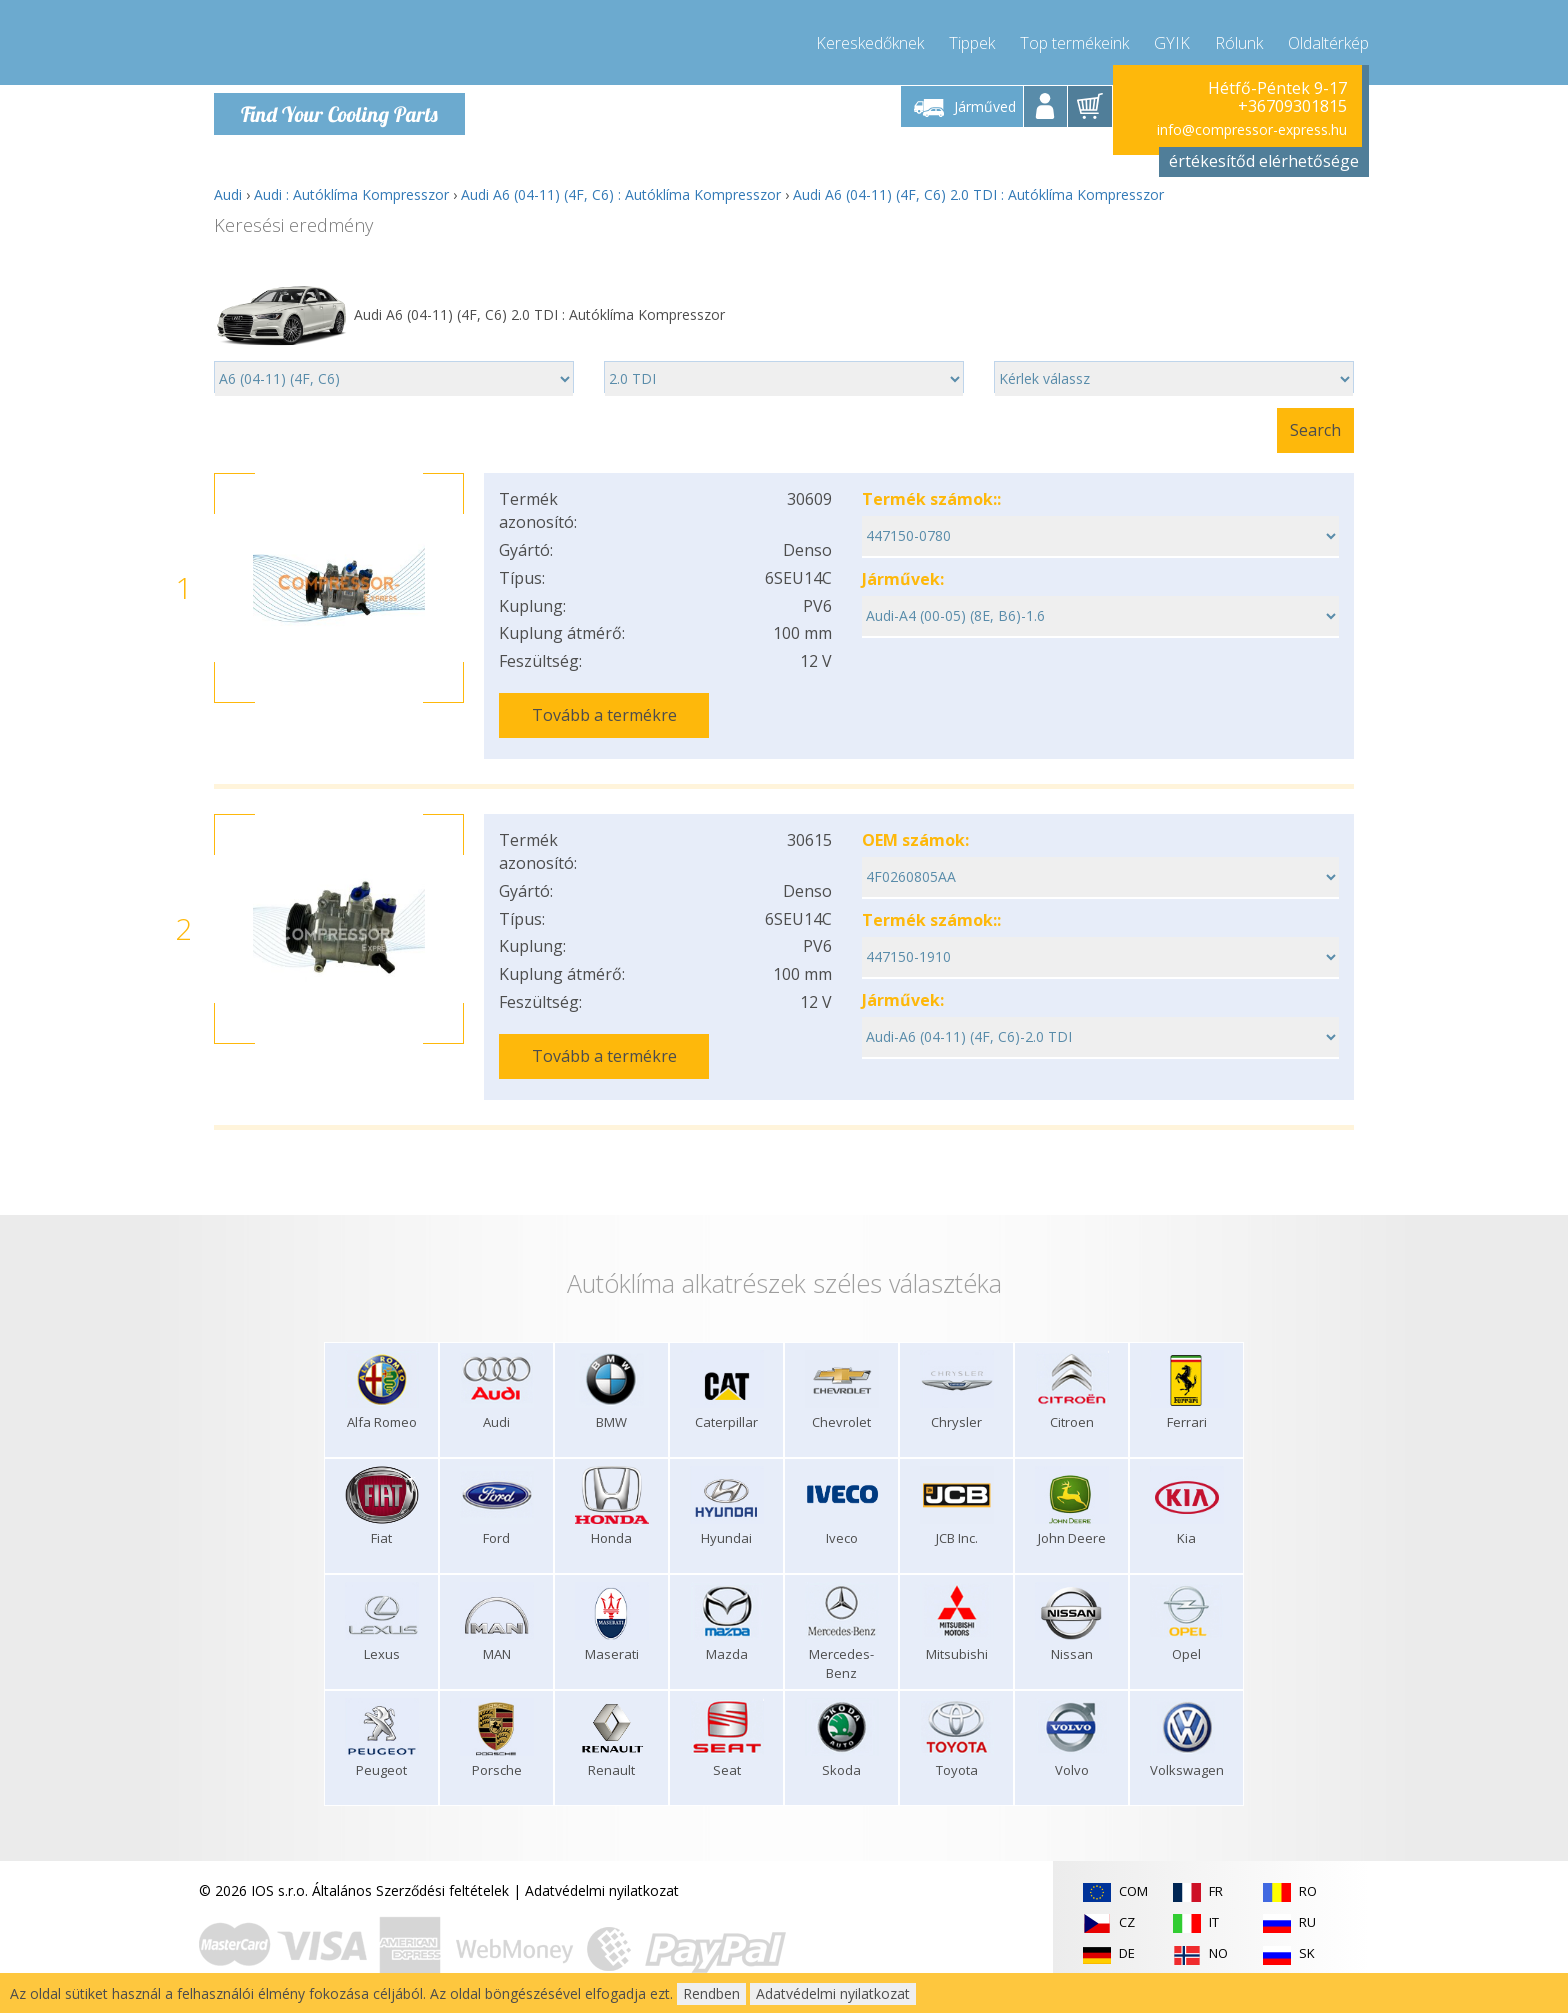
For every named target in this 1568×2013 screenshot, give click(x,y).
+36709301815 (1292, 106)
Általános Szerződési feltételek (410, 1878)
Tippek (972, 40)
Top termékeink (1074, 40)
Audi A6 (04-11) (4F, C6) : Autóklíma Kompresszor (621, 194)
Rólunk (1239, 40)
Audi (228, 194)
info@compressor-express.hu (1252, 129)
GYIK (1172, 40)
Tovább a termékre (604, 715)
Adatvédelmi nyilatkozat (602, 1878)
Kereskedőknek (870, 40)
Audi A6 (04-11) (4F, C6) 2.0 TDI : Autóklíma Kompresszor (978, 194)
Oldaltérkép (1328, 40)
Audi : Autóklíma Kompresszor (351, 194)
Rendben (711, 1993)
